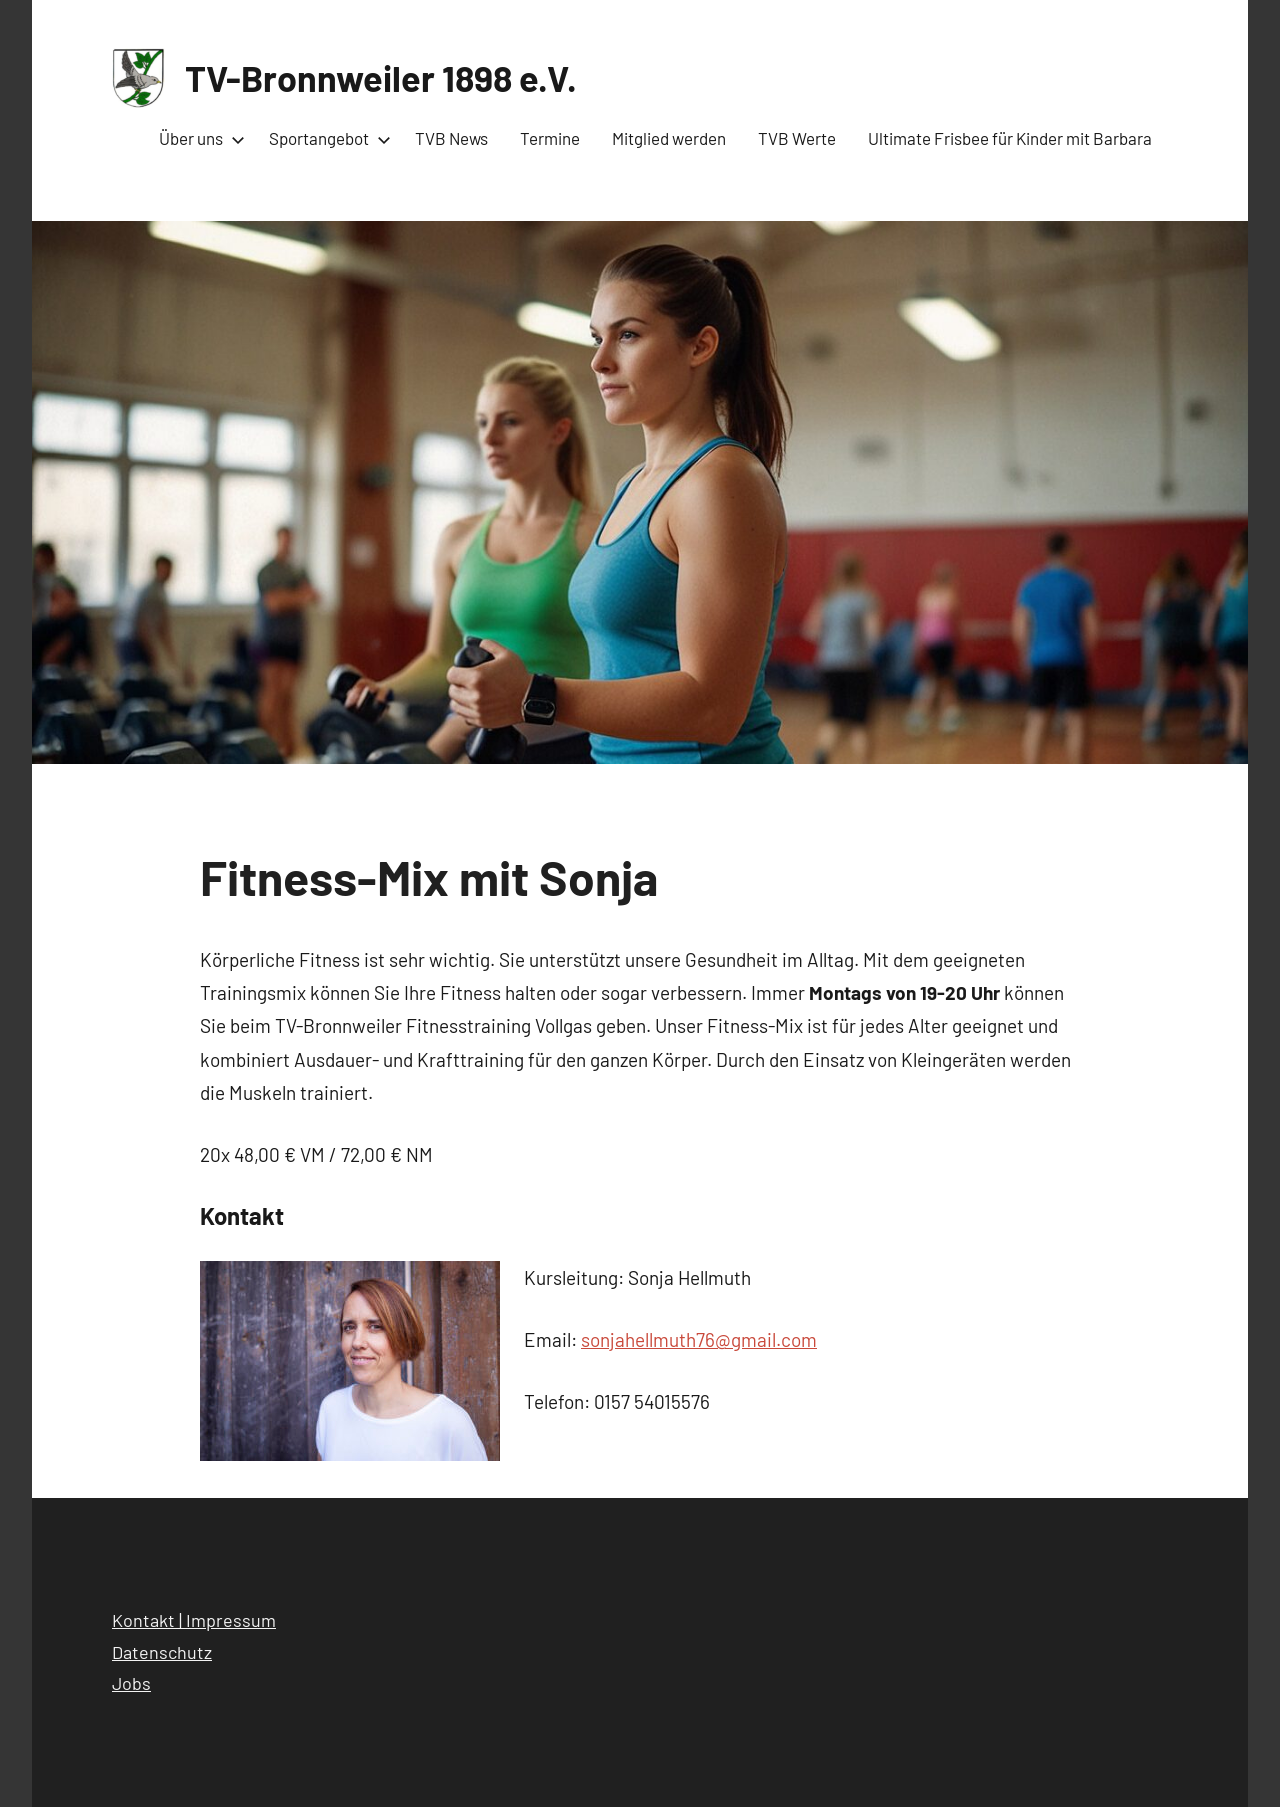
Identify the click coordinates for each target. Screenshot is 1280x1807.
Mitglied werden (669, 138)
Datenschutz (162, 1652)
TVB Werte (797, 138)
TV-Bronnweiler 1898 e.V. (381, 77)
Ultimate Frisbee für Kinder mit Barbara (1010, 138)
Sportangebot (326, 138)
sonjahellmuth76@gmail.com (699, 1339)
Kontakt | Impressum (194, 1620)
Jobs (131, 1683)
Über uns (198, 138)
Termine (550, 138)
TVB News (451, 138)
